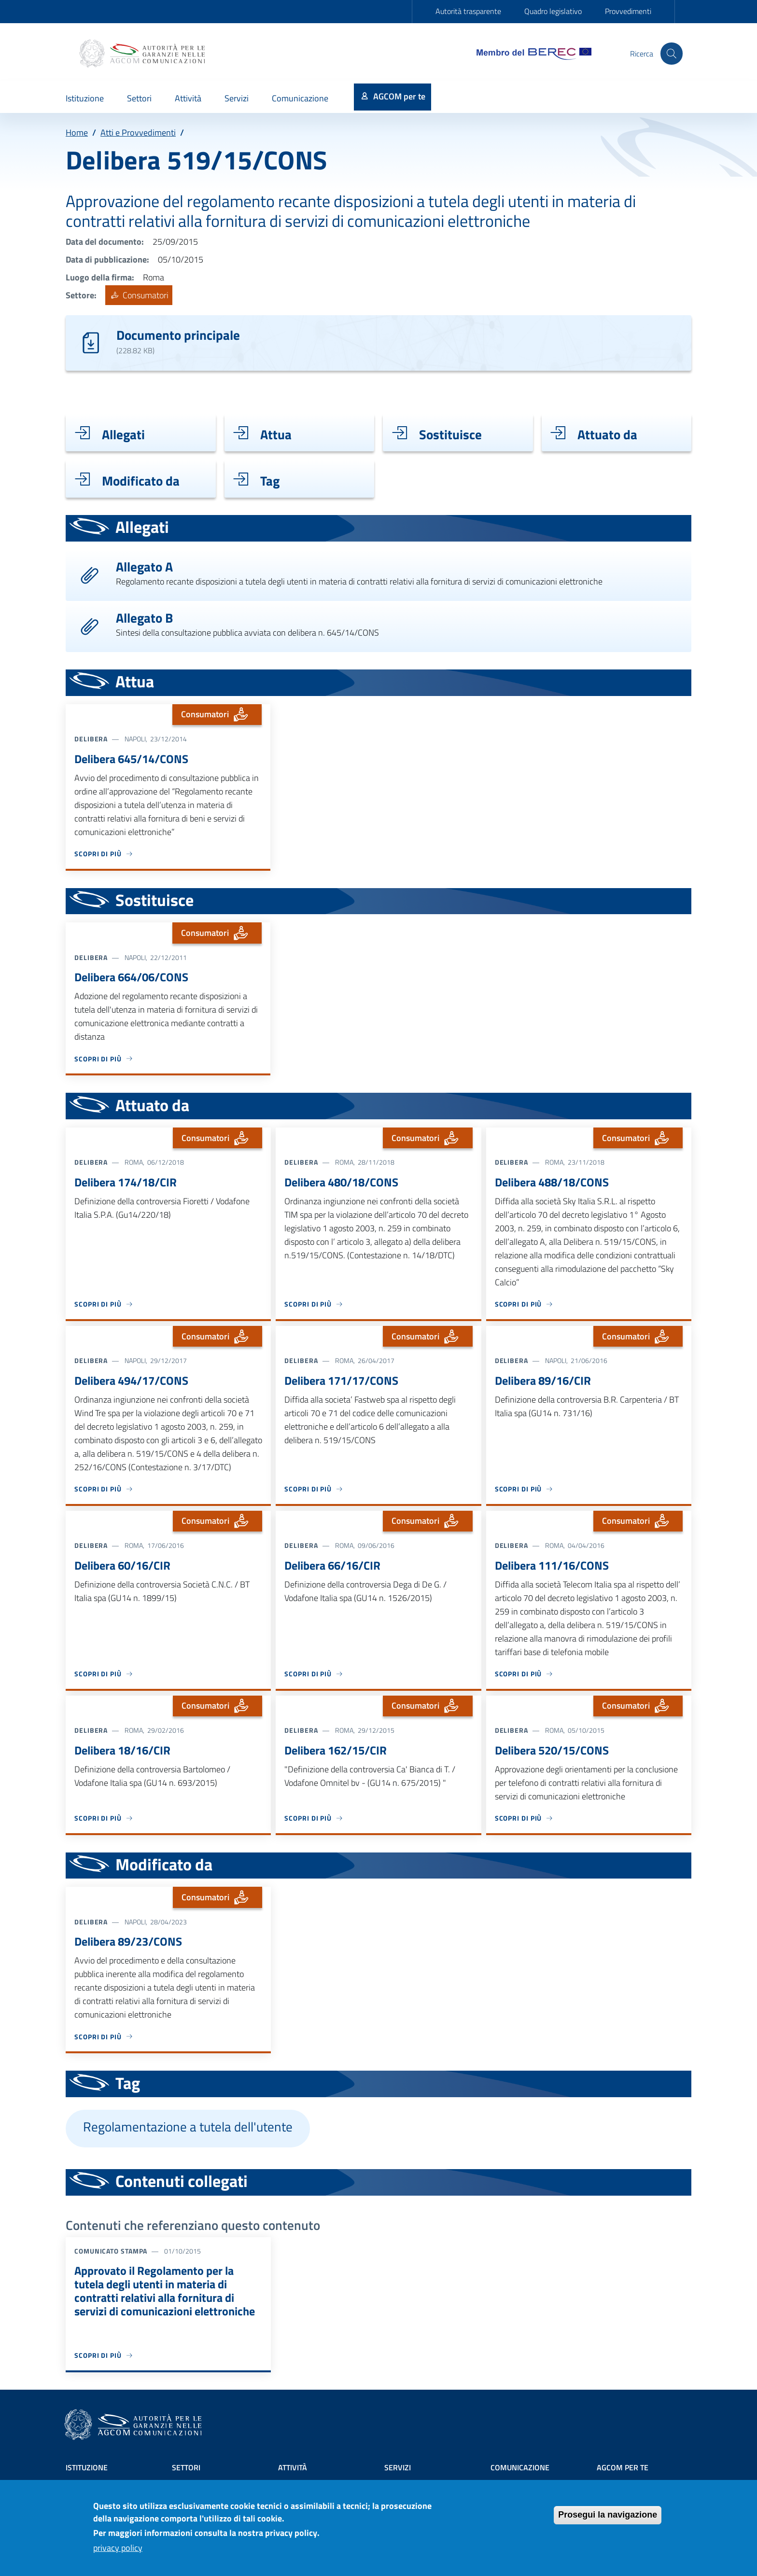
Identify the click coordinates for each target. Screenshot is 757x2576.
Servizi (397, 2467)
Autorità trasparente (468, 11)
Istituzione (87, 2467)
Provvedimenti (628, 11)
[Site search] (671, 53)
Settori (186, 2467)
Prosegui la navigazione (607, 2515)
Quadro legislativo (553, 11)
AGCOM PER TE (622, 2467)
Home (77, 132)
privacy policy (117, 2547)
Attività (292, 2467)
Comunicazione (520, 2467)
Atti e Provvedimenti (138, 132)
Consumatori (138, 295)
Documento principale (178, 335)
